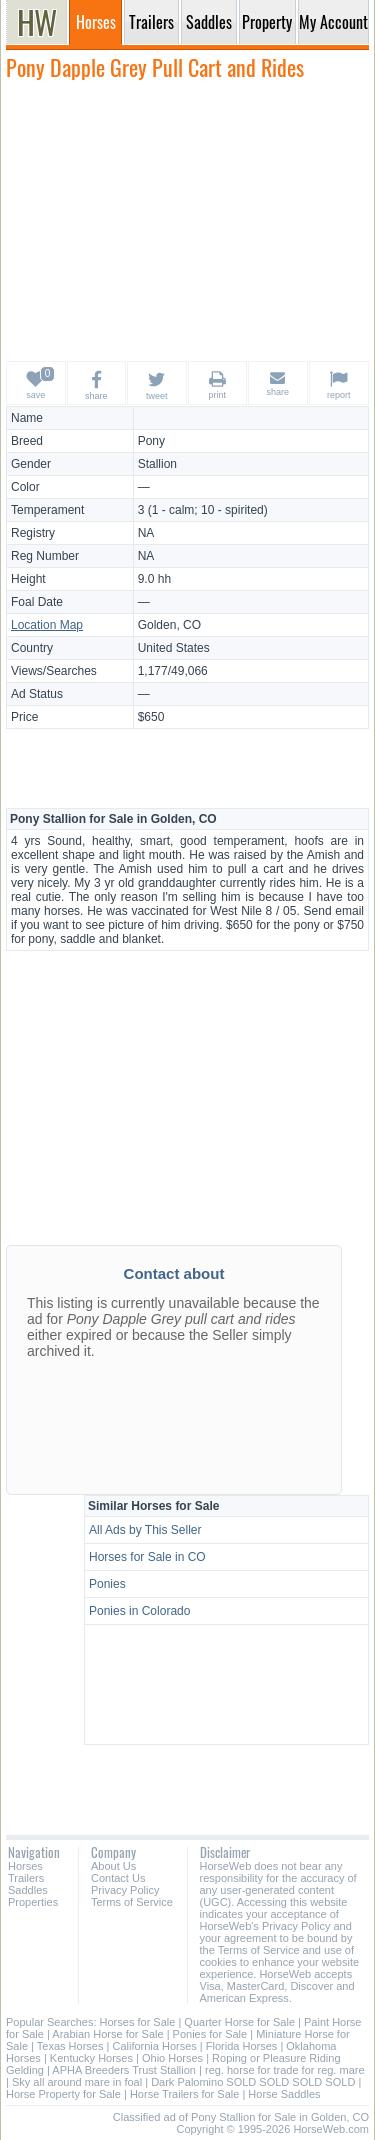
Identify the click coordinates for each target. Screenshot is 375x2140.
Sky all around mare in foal (77, 2082)
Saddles (28, 1890)
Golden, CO (169, 625)
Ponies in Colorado (139, 1611)
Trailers (26, 1878)
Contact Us (118, 1878)
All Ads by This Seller (145, 1530)
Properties (33, 1902)
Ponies (107, 1584)
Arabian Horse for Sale (107, 2034)
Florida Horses (242, 2046)
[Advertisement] (188, 220)
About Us (113, 1866)
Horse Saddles (284, 2094)
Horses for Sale (138, 2022)
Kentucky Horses (91, 2058)
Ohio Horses (172, 2058)
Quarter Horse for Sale (239, 2022)
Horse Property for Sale (63, 2094)
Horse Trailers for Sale (184, 2094)
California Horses (154, 2046)
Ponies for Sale (210, 2034)
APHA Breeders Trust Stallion (124, 2070)
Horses (25, 1866)
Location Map (47, 625)
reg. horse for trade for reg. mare (285, 2070)
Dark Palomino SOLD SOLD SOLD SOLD (253, 2082)
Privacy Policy (125, 1890)
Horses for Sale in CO (147, 1557)
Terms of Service (132, 1902)
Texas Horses (70, 2046)
